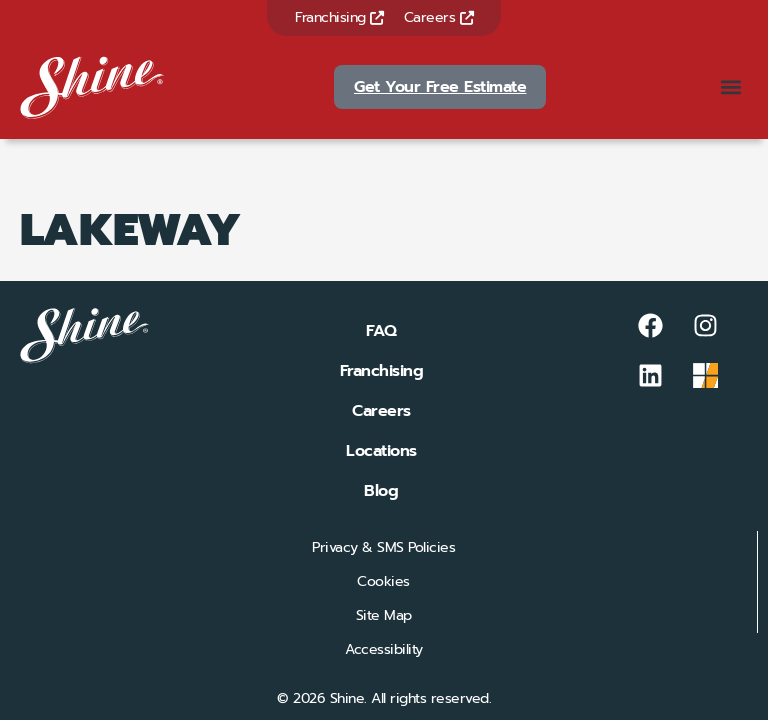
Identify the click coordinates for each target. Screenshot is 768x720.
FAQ (381, 331)
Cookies (383, 581)
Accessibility (384, 649)
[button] (731, 87)
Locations (381, 451)
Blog (381, 491)
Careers (439, 17)
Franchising (339, 17)
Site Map (384, 615)
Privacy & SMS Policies (383, 547)
